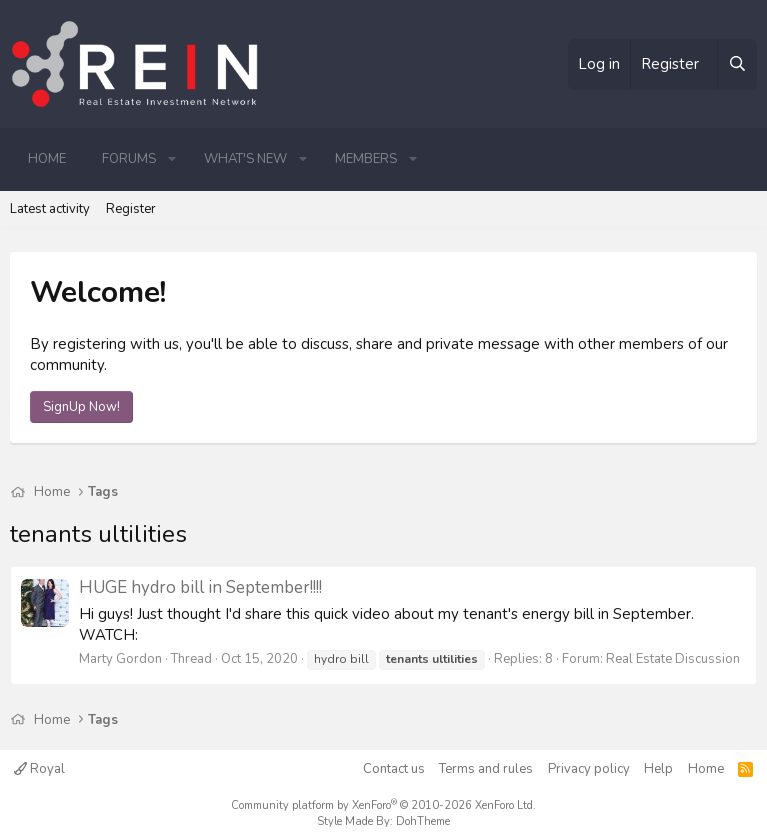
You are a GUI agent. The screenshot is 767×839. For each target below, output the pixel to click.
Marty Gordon (120, 659)
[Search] (737, 64)
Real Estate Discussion (673, 659)
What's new (245, 159)
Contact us (394, 769)
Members (366, 159)
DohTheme (423, 821)
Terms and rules (486, 769)
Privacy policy (589, 769)
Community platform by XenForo (383, 805)
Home (47, 159)
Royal (39, 769)
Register (131, 209)
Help (658, 769)
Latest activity (50, 209)
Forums (129, 159)
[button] (172, 159)
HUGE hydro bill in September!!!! (200, 587)
